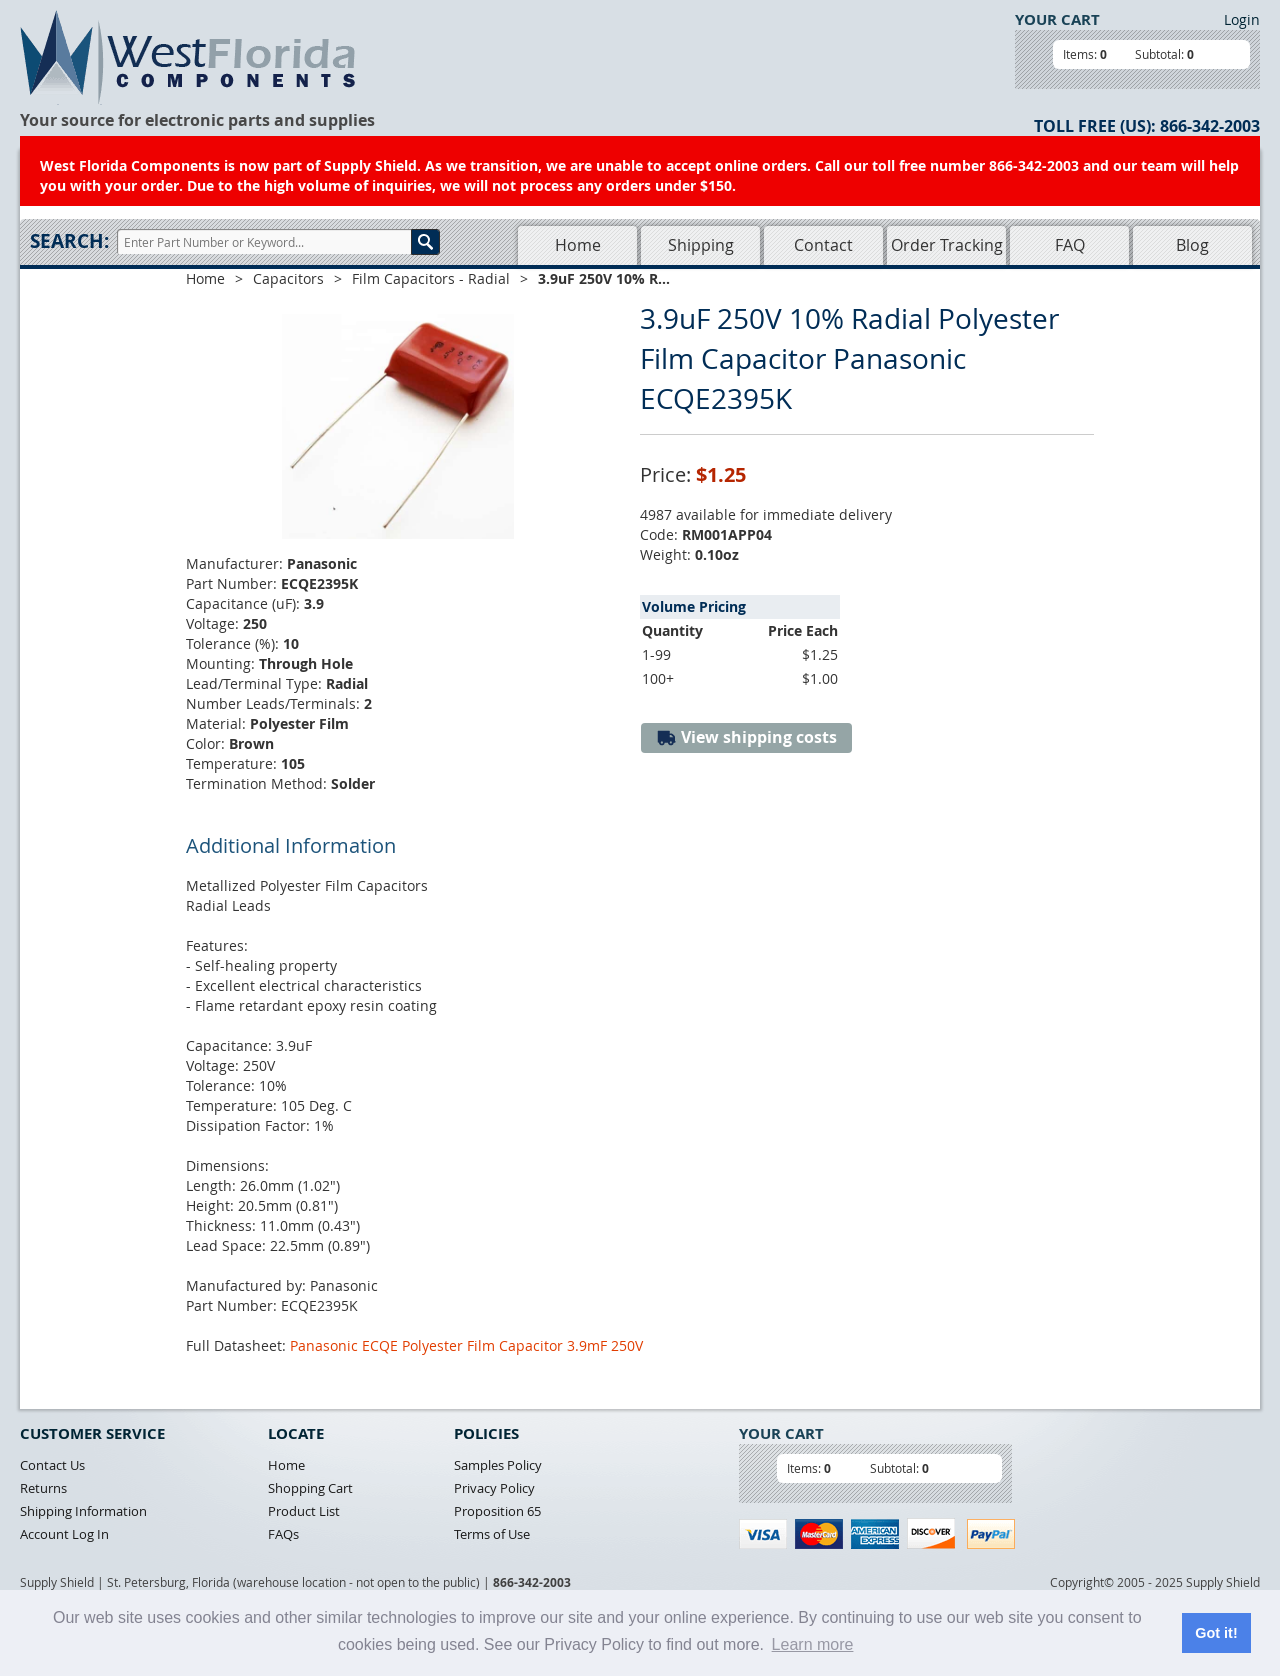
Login (1242, 19)
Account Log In (64, 1534)
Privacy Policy (494, 1488)
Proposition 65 (497, 1511)
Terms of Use (492, 1534)
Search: (69, 241)
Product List (304, 1511)
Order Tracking (947, 245)
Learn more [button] (813, 1644)
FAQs (283, 1534)
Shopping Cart (310, 1488)
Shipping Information (83, 1511)
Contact (823, 245)
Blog (1192, 245)
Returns (43, 1488)
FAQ (1070, 245)
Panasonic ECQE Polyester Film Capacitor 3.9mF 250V (466, 1345)
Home (578, 245)
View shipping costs (746, 737)
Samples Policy (498, 1465)
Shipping (701, 245)
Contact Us (52, 1465)
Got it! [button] (1216, 1633)
